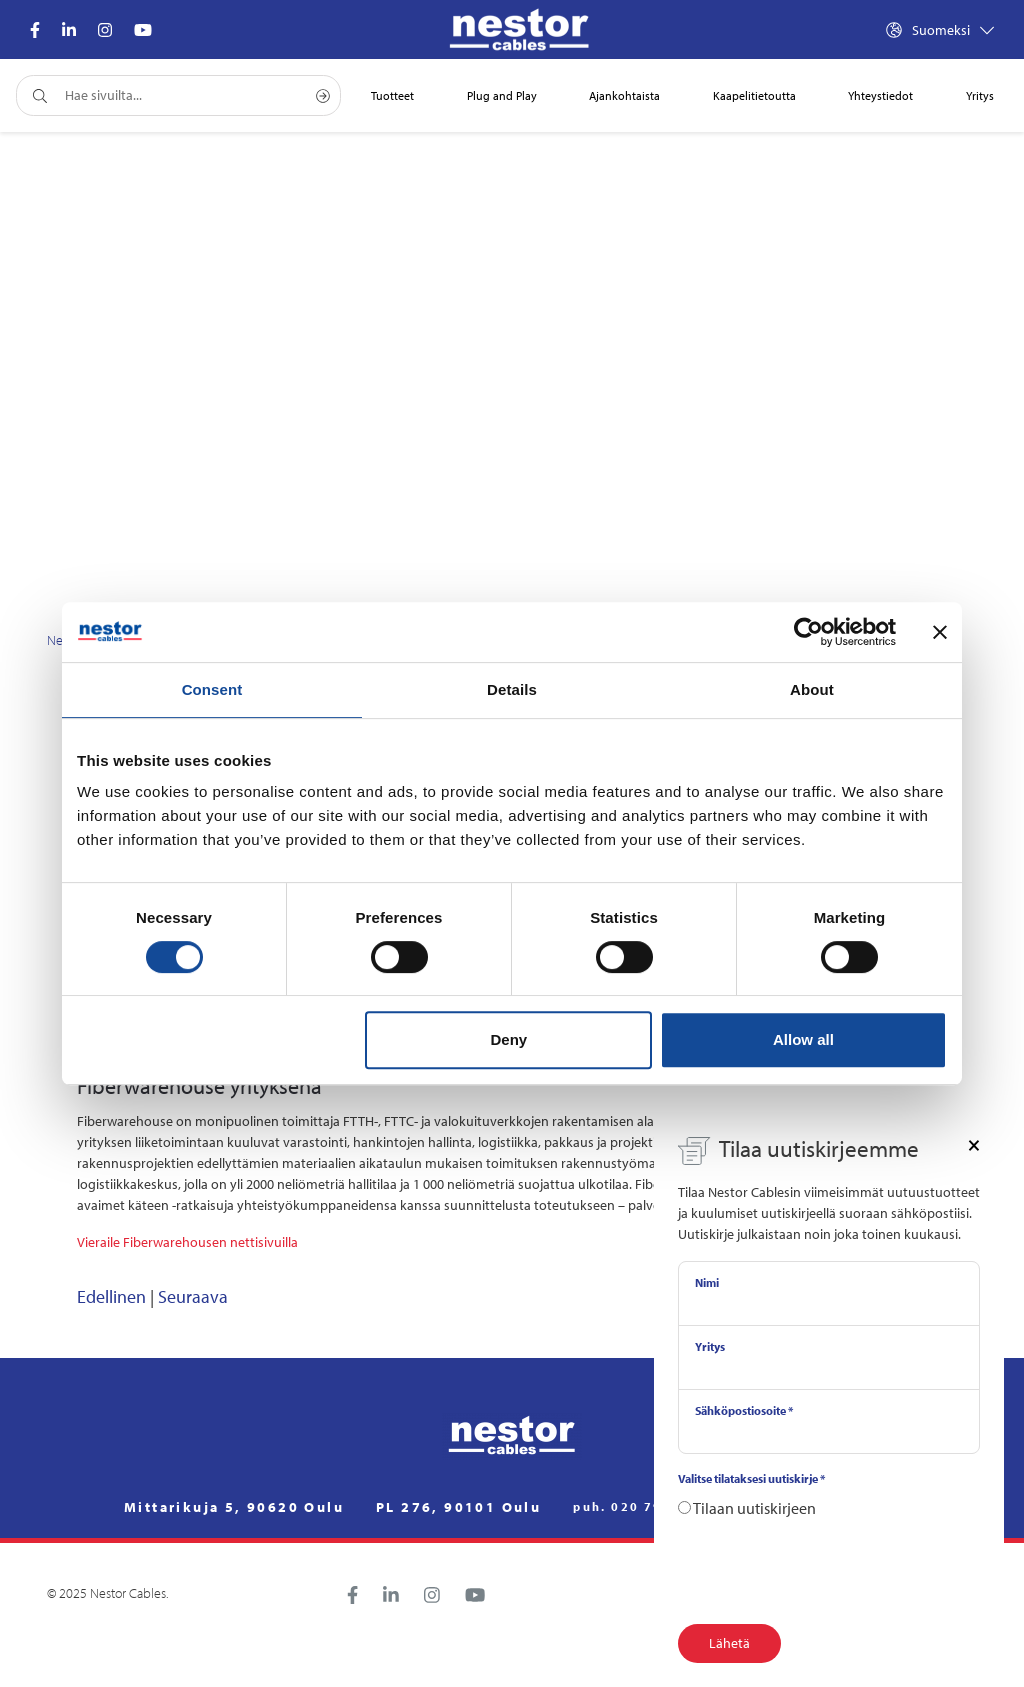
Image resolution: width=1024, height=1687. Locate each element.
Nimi (707, 1282)
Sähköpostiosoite (744, 1410)
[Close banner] (940, 632)
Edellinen (111, 1296)
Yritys (710, 1346)
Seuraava (193, 1296)
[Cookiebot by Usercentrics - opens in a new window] (808, 632)
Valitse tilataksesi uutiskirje (751, 1478)
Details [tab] (512, 689)
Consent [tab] (212, 689)
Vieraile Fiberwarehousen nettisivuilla (189, 1242)
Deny (509, 1039)
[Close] (974, 1144)
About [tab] (812, 689)
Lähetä (729, 1643)
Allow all (803, 1039)
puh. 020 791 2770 (643, 1507)
